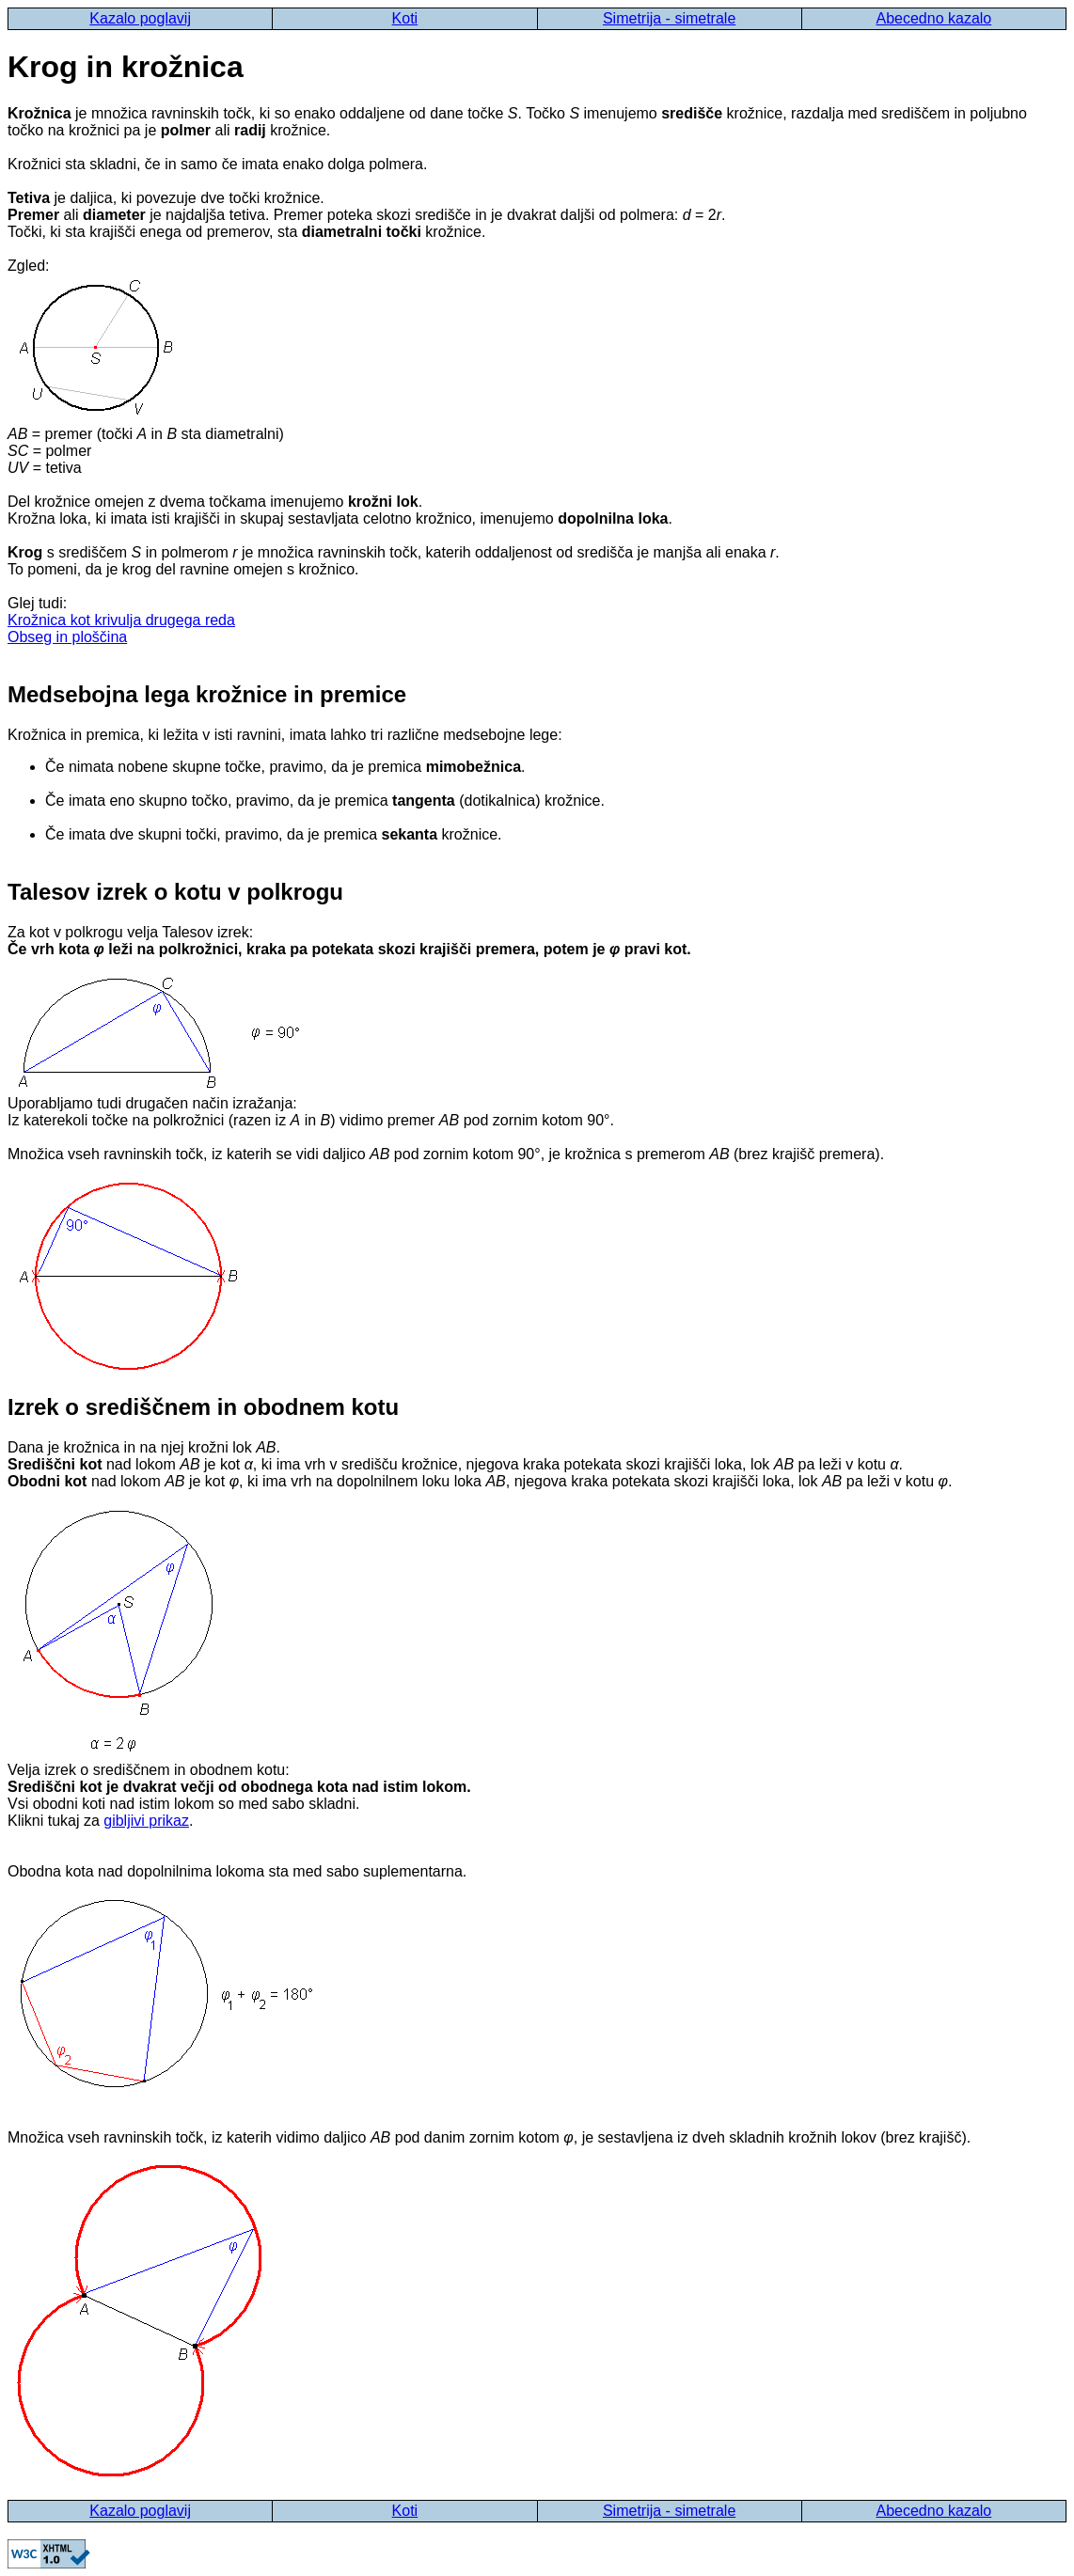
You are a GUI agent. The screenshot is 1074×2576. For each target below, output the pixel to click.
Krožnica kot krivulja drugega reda (121, 620)
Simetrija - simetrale (669, 18)
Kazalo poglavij (140, 18)
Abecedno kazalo (933, 18)
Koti (405, 18)
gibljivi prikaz (146, 1821)
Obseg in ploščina (67, 637)
